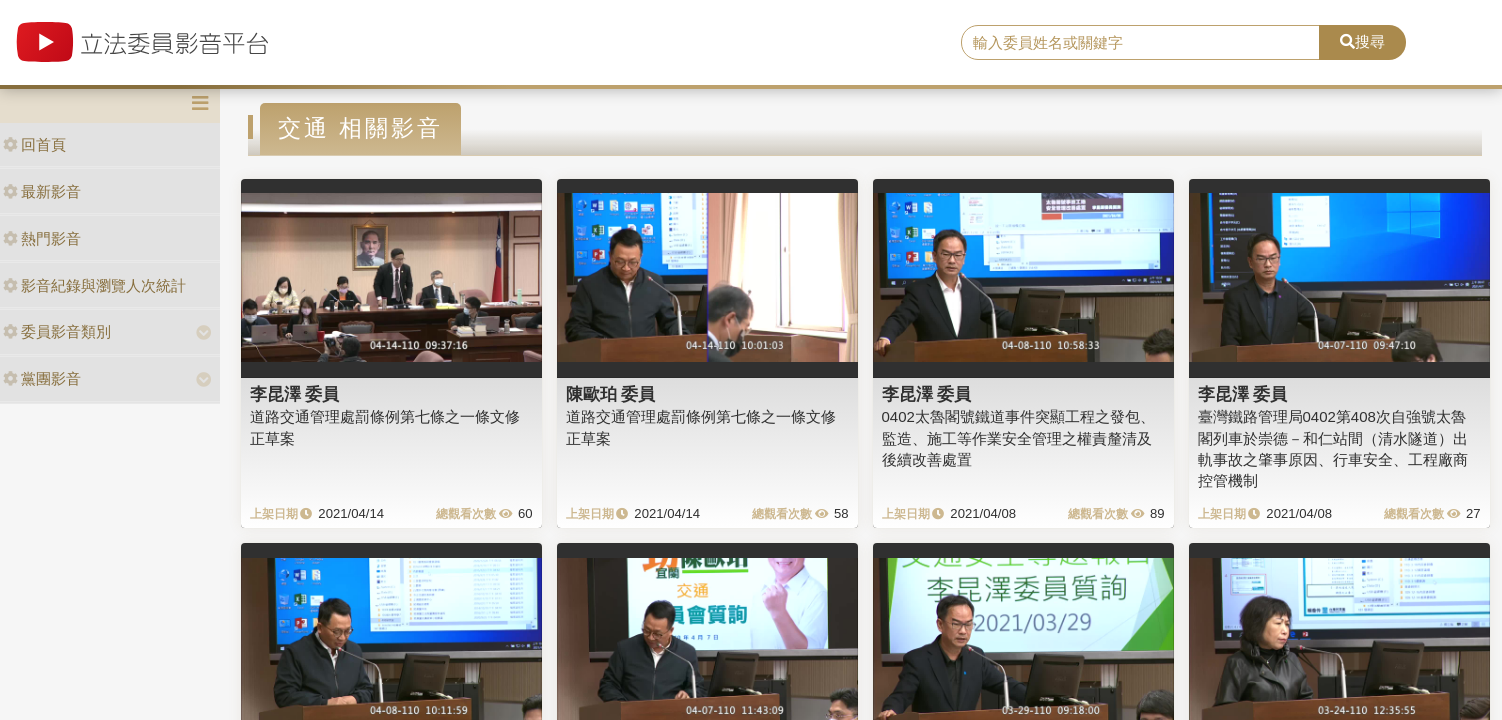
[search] (1141, 43)
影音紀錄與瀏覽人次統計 (94, 285)
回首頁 (34, 144)
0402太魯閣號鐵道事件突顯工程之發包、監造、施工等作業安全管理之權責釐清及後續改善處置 (1018, 438)
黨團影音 (42, 378)
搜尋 (1362, 41)
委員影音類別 (57, 331)
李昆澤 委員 (295, 394)
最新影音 (42, 191)
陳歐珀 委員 (611, 394)
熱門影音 (42, 238)
